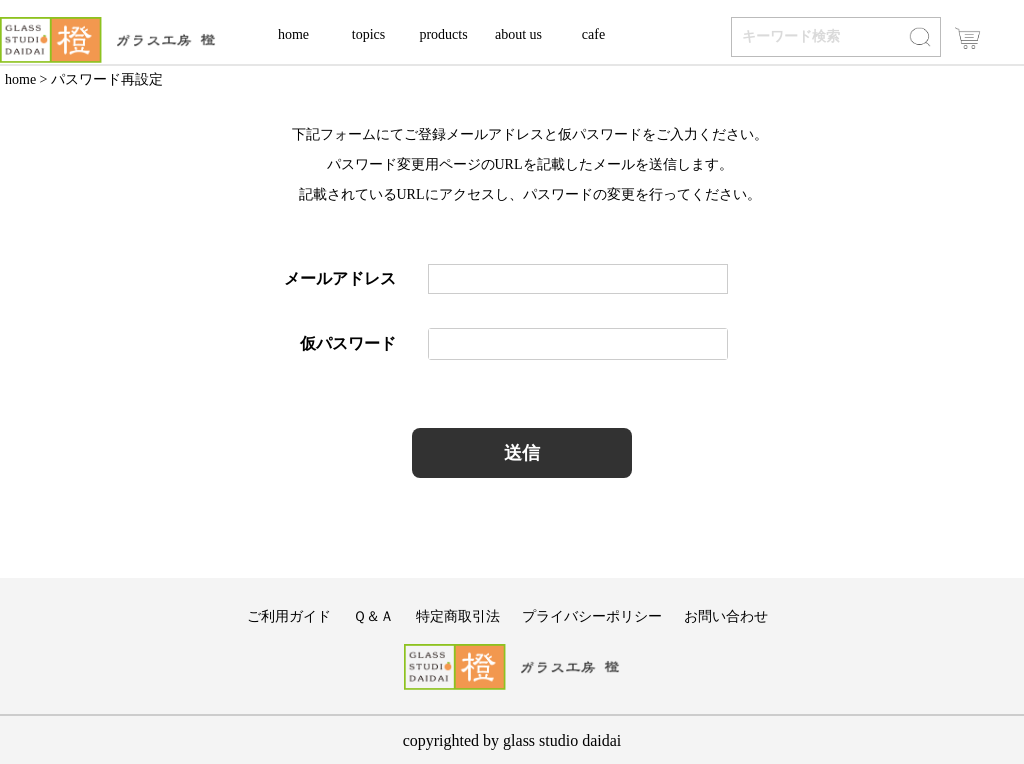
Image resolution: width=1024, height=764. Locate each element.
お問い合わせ (726, 616)
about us (518, 34)
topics (368, 34)
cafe (593, 34)
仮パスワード (348, 343)
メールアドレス (340, 278)
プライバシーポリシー (592, 616)
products (443, 34)
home (293, 34)
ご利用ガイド (289, 616)
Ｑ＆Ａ (373, 616)
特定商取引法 (458, 616)
